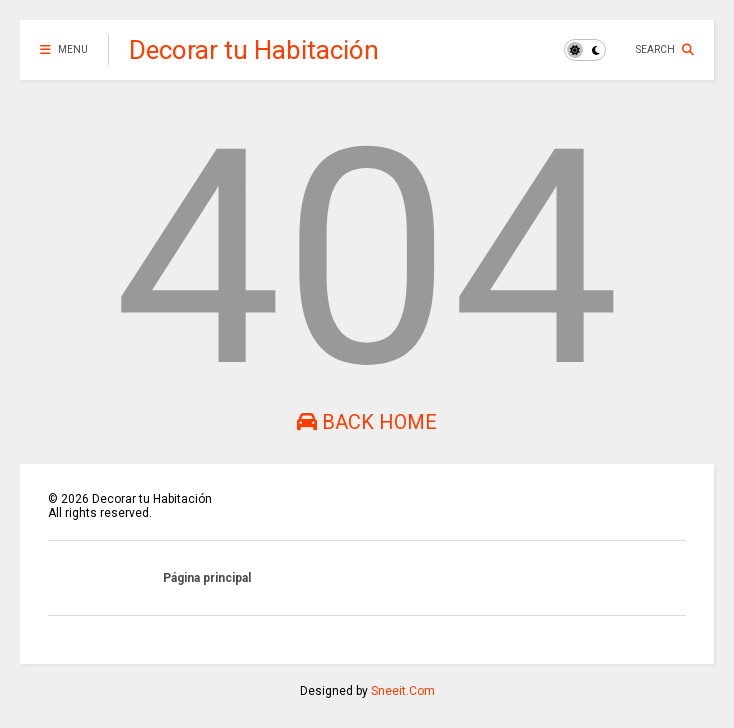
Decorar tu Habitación (254, 50)
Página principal (207, 578)
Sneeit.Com (403, 691)
